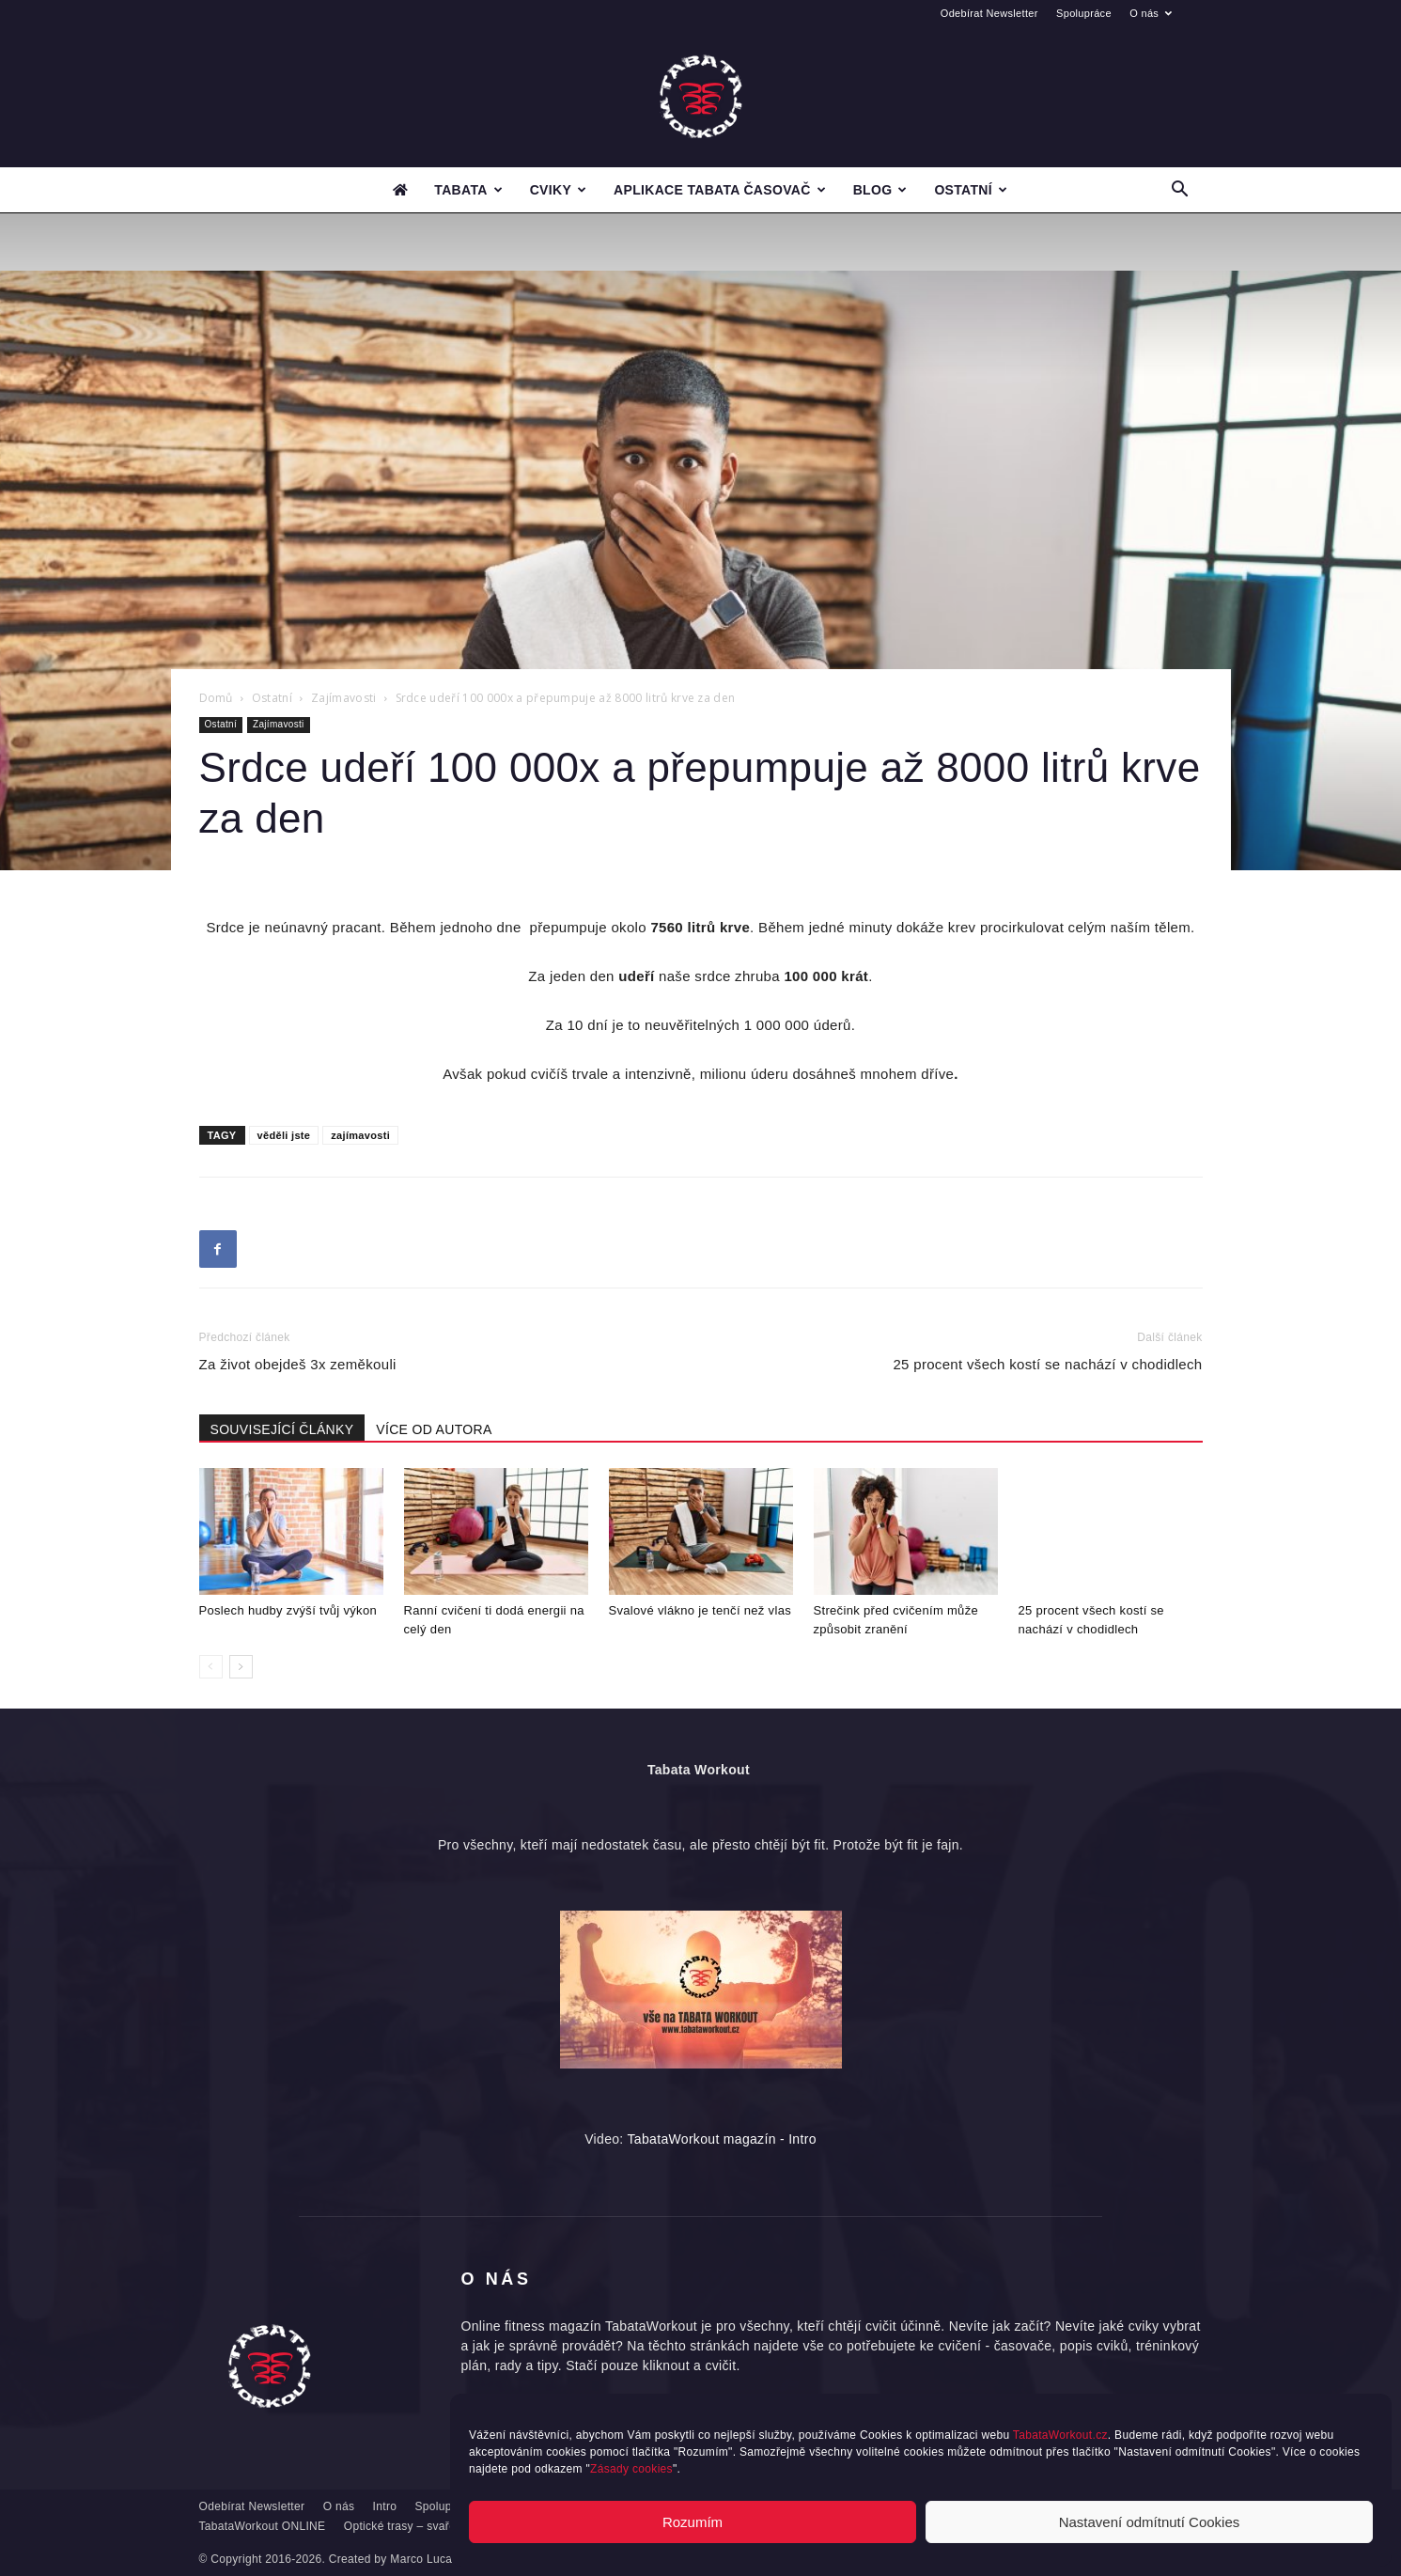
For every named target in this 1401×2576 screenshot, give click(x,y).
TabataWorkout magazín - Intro (722, 2139)
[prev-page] (211, 1666)
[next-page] (241, 1666)
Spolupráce (1084, 13)
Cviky (558, 189)
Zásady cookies (631, 2468)
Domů (216, 698)
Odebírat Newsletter (989, 13)
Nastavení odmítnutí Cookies (1149, 2522)
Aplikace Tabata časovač (720, 189)
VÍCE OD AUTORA (433, 1429)
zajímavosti (360, 1135)
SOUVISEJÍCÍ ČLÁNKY (282, 1429)
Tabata (468, 189)
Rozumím (692, 2522)
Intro (385, 2506)
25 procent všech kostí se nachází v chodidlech (1047, 1364)
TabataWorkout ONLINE (262, 2526)
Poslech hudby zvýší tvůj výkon (288, 1610)
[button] (1180, 191)
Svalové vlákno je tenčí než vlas (700, 1610)
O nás (1150, 13)
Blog (880, 189)
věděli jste (284, 1135)
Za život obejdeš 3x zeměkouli (298, 1364)
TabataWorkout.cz (1060, 2435)
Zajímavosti (344, 698)
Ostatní (970, 189)
